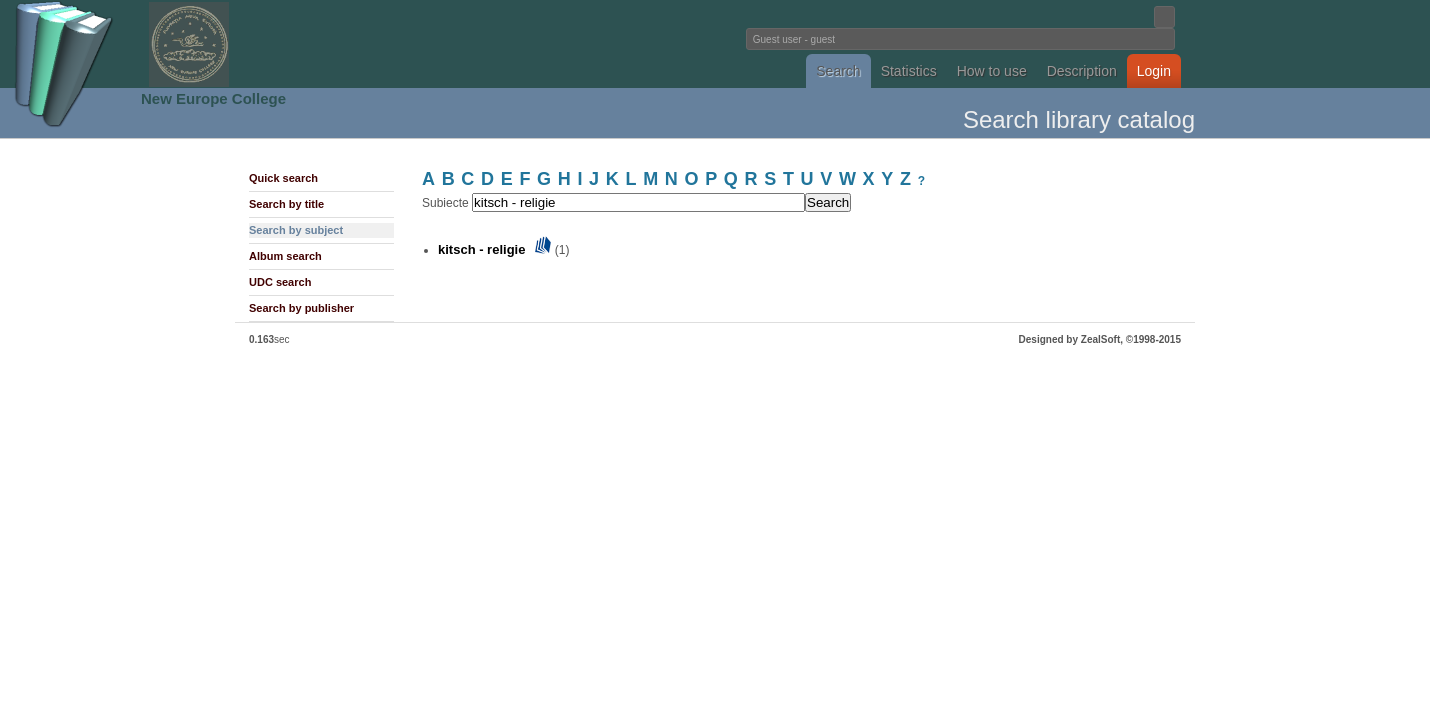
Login (1154, 71)
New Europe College (213, 98)
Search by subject (296, 230)
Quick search (283, 178)
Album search (285, 256)
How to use (992, 71)
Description (1082, 71)
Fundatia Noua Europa (385, 44)
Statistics (909, 71)
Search (838, 71)
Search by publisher (301, 308)
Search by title (286, 204)
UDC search (280, 282)
